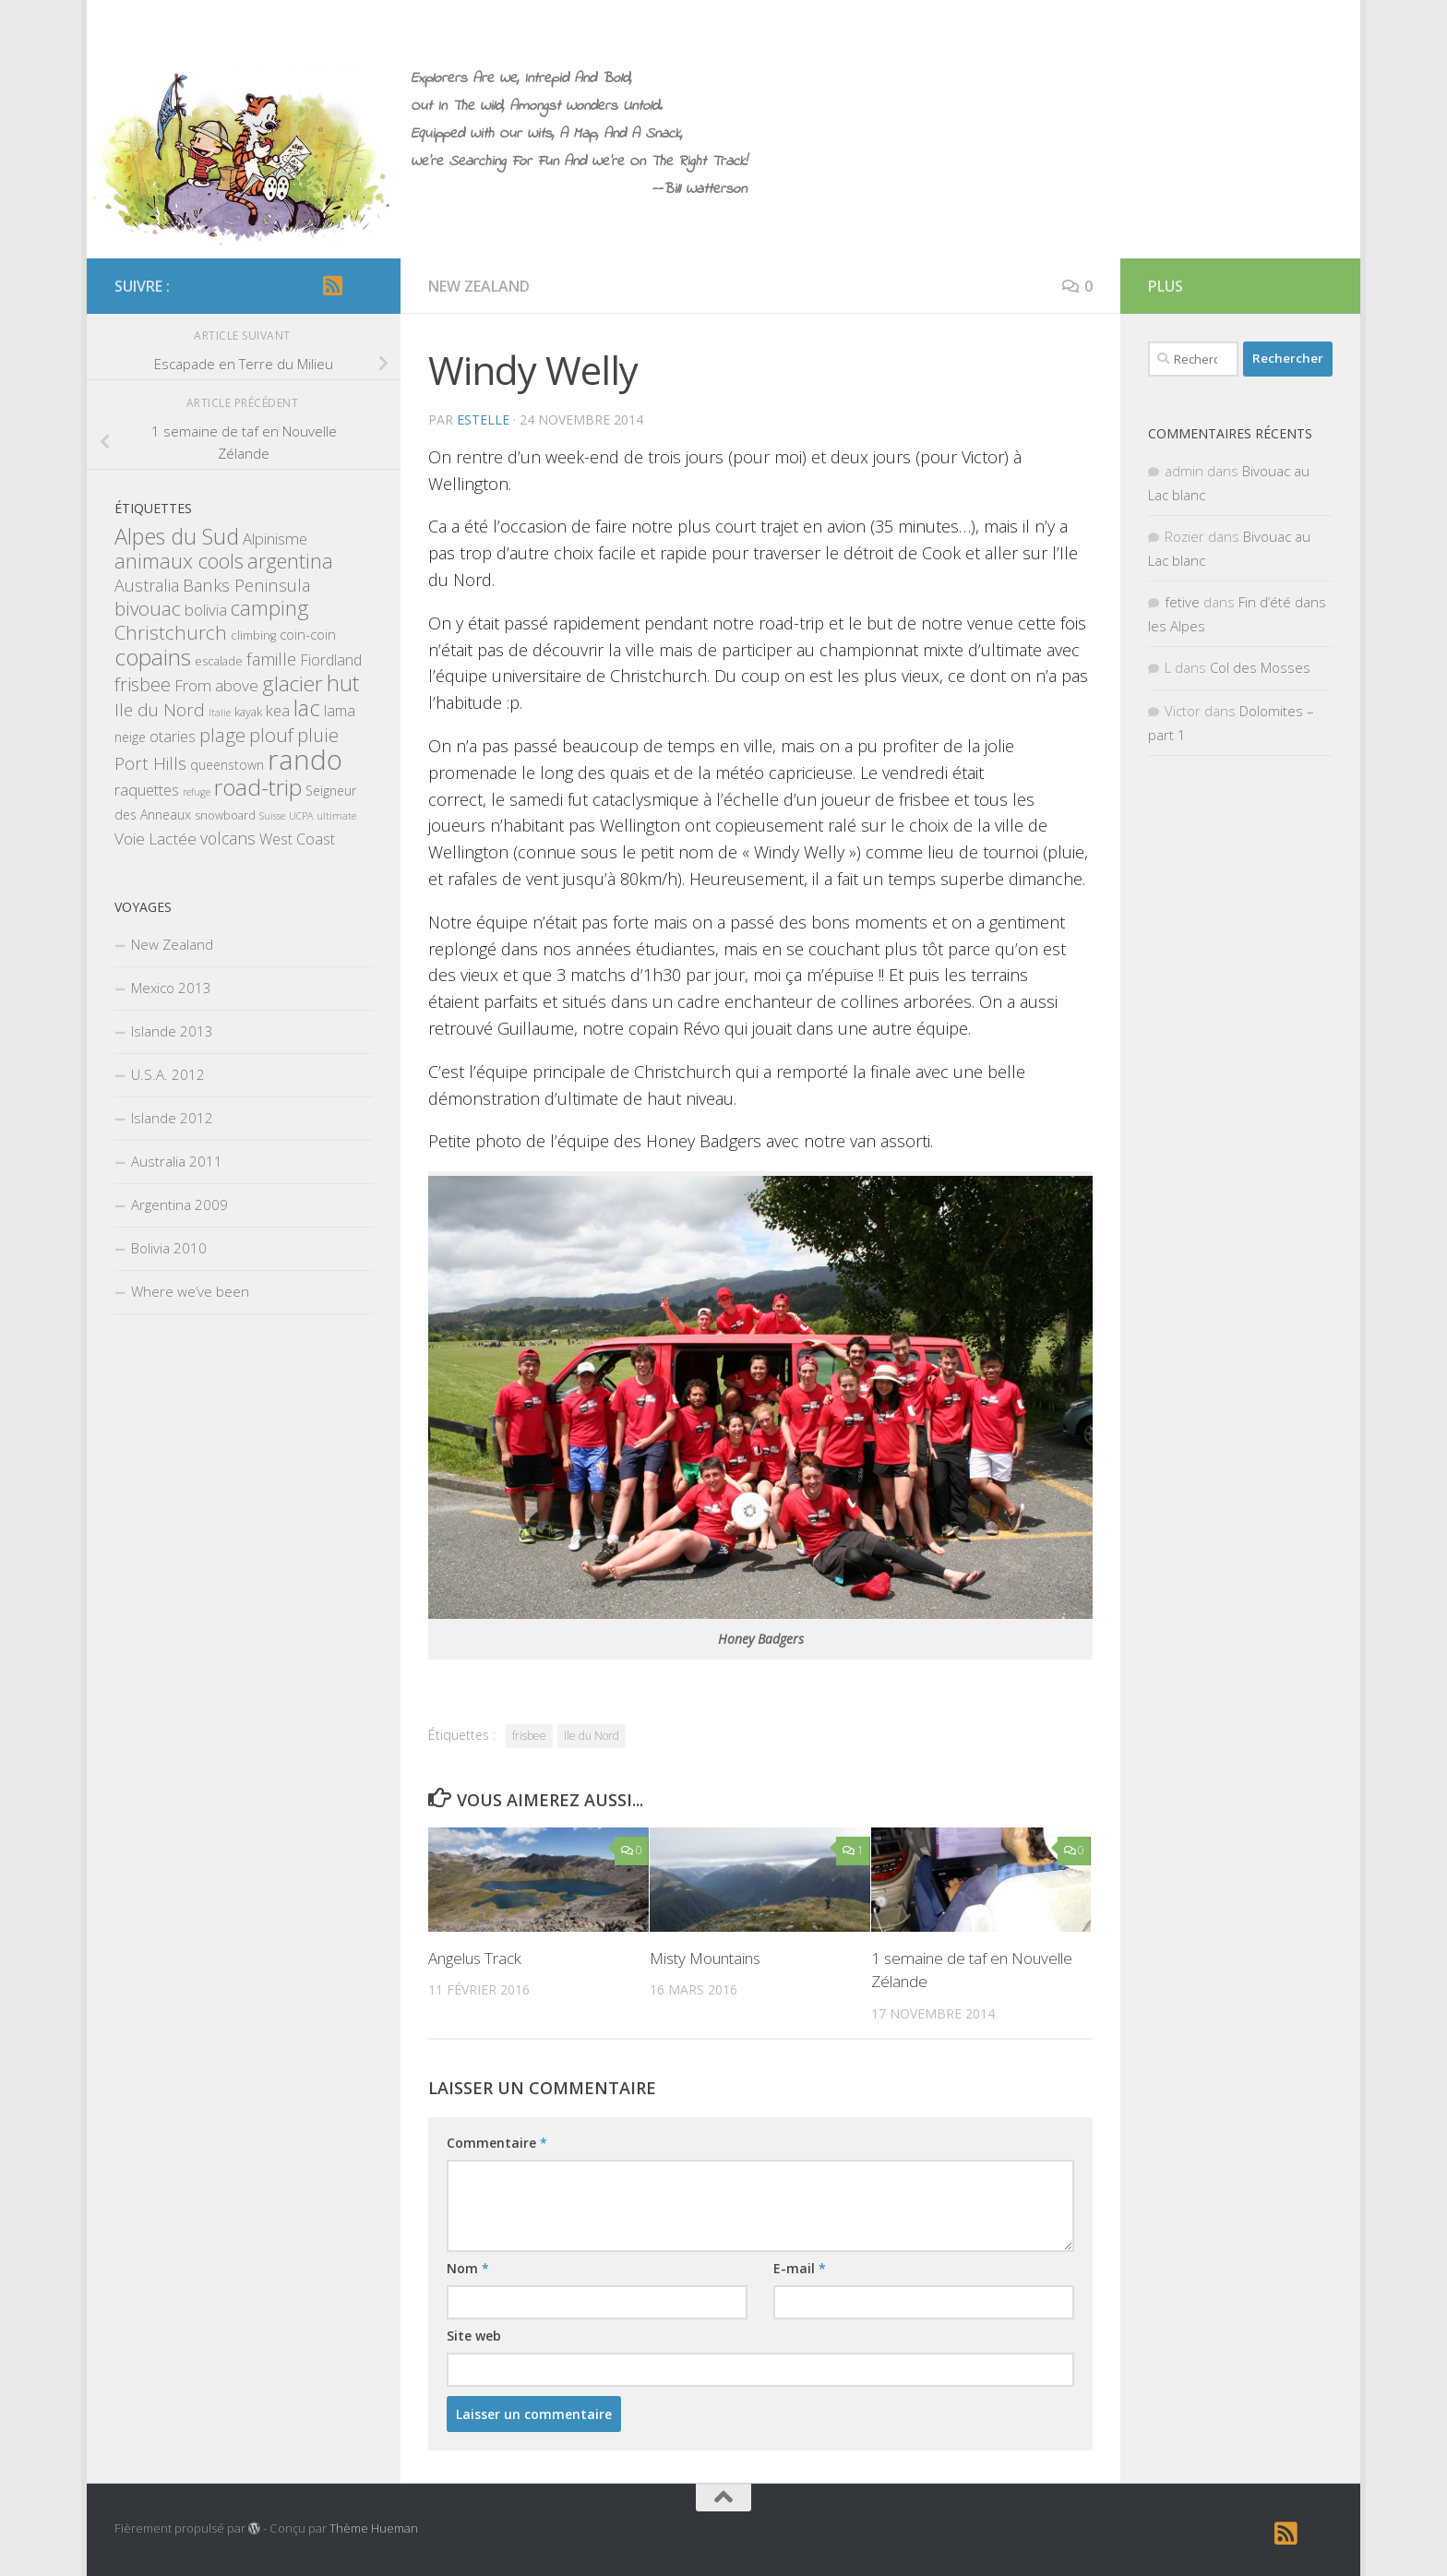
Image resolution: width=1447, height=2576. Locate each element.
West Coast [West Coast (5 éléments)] (297, 839)
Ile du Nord (591, 1735)
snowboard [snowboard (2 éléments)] (225, 815)
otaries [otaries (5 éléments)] (172, 736)
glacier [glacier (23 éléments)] (292, 683)
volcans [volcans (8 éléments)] (228, 838)
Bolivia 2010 (169, 1248)
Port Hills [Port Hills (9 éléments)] (150, 762)
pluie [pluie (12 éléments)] (318, 735)
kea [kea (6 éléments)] (278, 710)
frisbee (529, 1735)
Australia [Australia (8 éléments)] (146, 585)
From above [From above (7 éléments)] (216, 685)
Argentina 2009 (179, 1204)
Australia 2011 (176, 1161)
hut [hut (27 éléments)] (343, 683)
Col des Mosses (1260, 667)
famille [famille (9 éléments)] (271, 658)
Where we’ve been (190, 1291)
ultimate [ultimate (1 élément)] (336, 815)
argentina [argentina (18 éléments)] (290, 560)
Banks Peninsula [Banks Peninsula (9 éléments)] (246, 584)
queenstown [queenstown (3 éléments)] (227, 764)
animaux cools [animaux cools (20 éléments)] (179, 560)
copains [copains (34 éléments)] (152, 656)
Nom (468, 2268)
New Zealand (479, 286)
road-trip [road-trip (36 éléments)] (258, 787)
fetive (1182, 602)
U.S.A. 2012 (168, 1074)
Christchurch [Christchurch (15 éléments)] (170, 632)
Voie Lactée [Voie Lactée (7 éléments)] (155, 838)
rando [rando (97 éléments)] (305, 759)
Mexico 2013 (171, 987)
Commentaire (497, 2142)
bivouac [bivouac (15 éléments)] (147, 608)
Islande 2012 (172, 1117)
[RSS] (332, 285)
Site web (474, 2335)
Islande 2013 (172, 1031)
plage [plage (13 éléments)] (222, 735)
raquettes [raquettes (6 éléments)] (146, 789)
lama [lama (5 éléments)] (339, 711)
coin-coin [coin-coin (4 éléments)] (308, 634)
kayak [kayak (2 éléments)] (248, 711)
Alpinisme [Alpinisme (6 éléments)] (275, 538)
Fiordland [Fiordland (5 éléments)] (331, 660)
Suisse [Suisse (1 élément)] (272, 815)
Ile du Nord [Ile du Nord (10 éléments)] (159, 710)
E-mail (799, 2268)
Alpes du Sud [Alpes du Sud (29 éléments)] (176, 536)
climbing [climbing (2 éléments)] (253, 635)
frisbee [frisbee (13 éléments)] (142, 684)
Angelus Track (474, 1958)
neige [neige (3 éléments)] (130, 737)
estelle (483, 419)
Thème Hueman (373, 2528)
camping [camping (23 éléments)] (270, 607)
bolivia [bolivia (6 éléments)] (206, 609)
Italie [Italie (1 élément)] (220, 712)
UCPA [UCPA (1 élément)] (301, 815)
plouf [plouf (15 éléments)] (271, 735)
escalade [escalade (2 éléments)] (219, 661)
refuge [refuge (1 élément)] (196, 791)
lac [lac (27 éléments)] (306, 708)
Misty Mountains (705, 1958)
